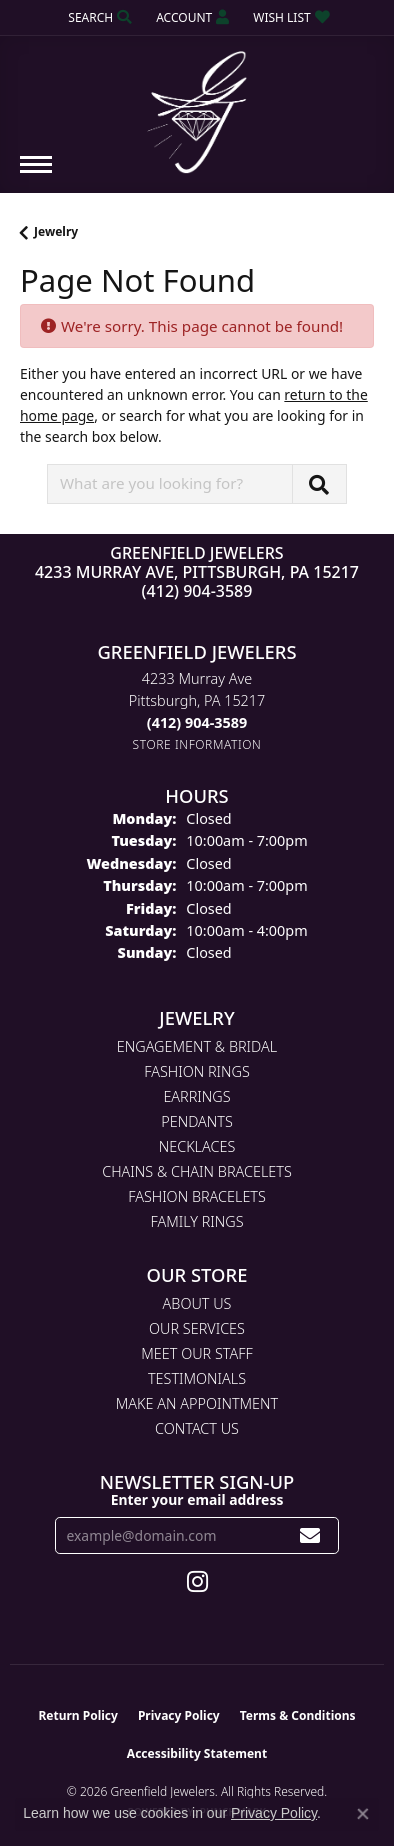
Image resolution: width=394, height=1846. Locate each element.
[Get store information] (197, 744)
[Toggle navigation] (36, 174)
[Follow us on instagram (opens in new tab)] (197, 1582)
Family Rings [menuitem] (196, 1221)
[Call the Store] (197, 722)
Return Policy (78, 1715)
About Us (197, 1303)
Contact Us (197, 1428)
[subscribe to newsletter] (310, 1535)
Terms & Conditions (298, 1715)
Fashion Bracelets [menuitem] (197, 1196)
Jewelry (56, 231)
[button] (98, 17)
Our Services (197, 1328)
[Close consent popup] (363, 1814)
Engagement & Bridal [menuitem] (197, 1046)
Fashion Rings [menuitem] (197, 1071)
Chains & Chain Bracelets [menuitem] (197, 1171)
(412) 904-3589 (197, 591)
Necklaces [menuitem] (197, 1146)
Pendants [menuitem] (197, 1121)
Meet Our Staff (196, 1353)
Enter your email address (197, 1499)
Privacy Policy (179, 1715)
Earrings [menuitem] (196, 1096)
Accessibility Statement (197, 1753)
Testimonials (197, 1378)
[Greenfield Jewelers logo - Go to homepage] (197, 105)
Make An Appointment (197, 1403)
